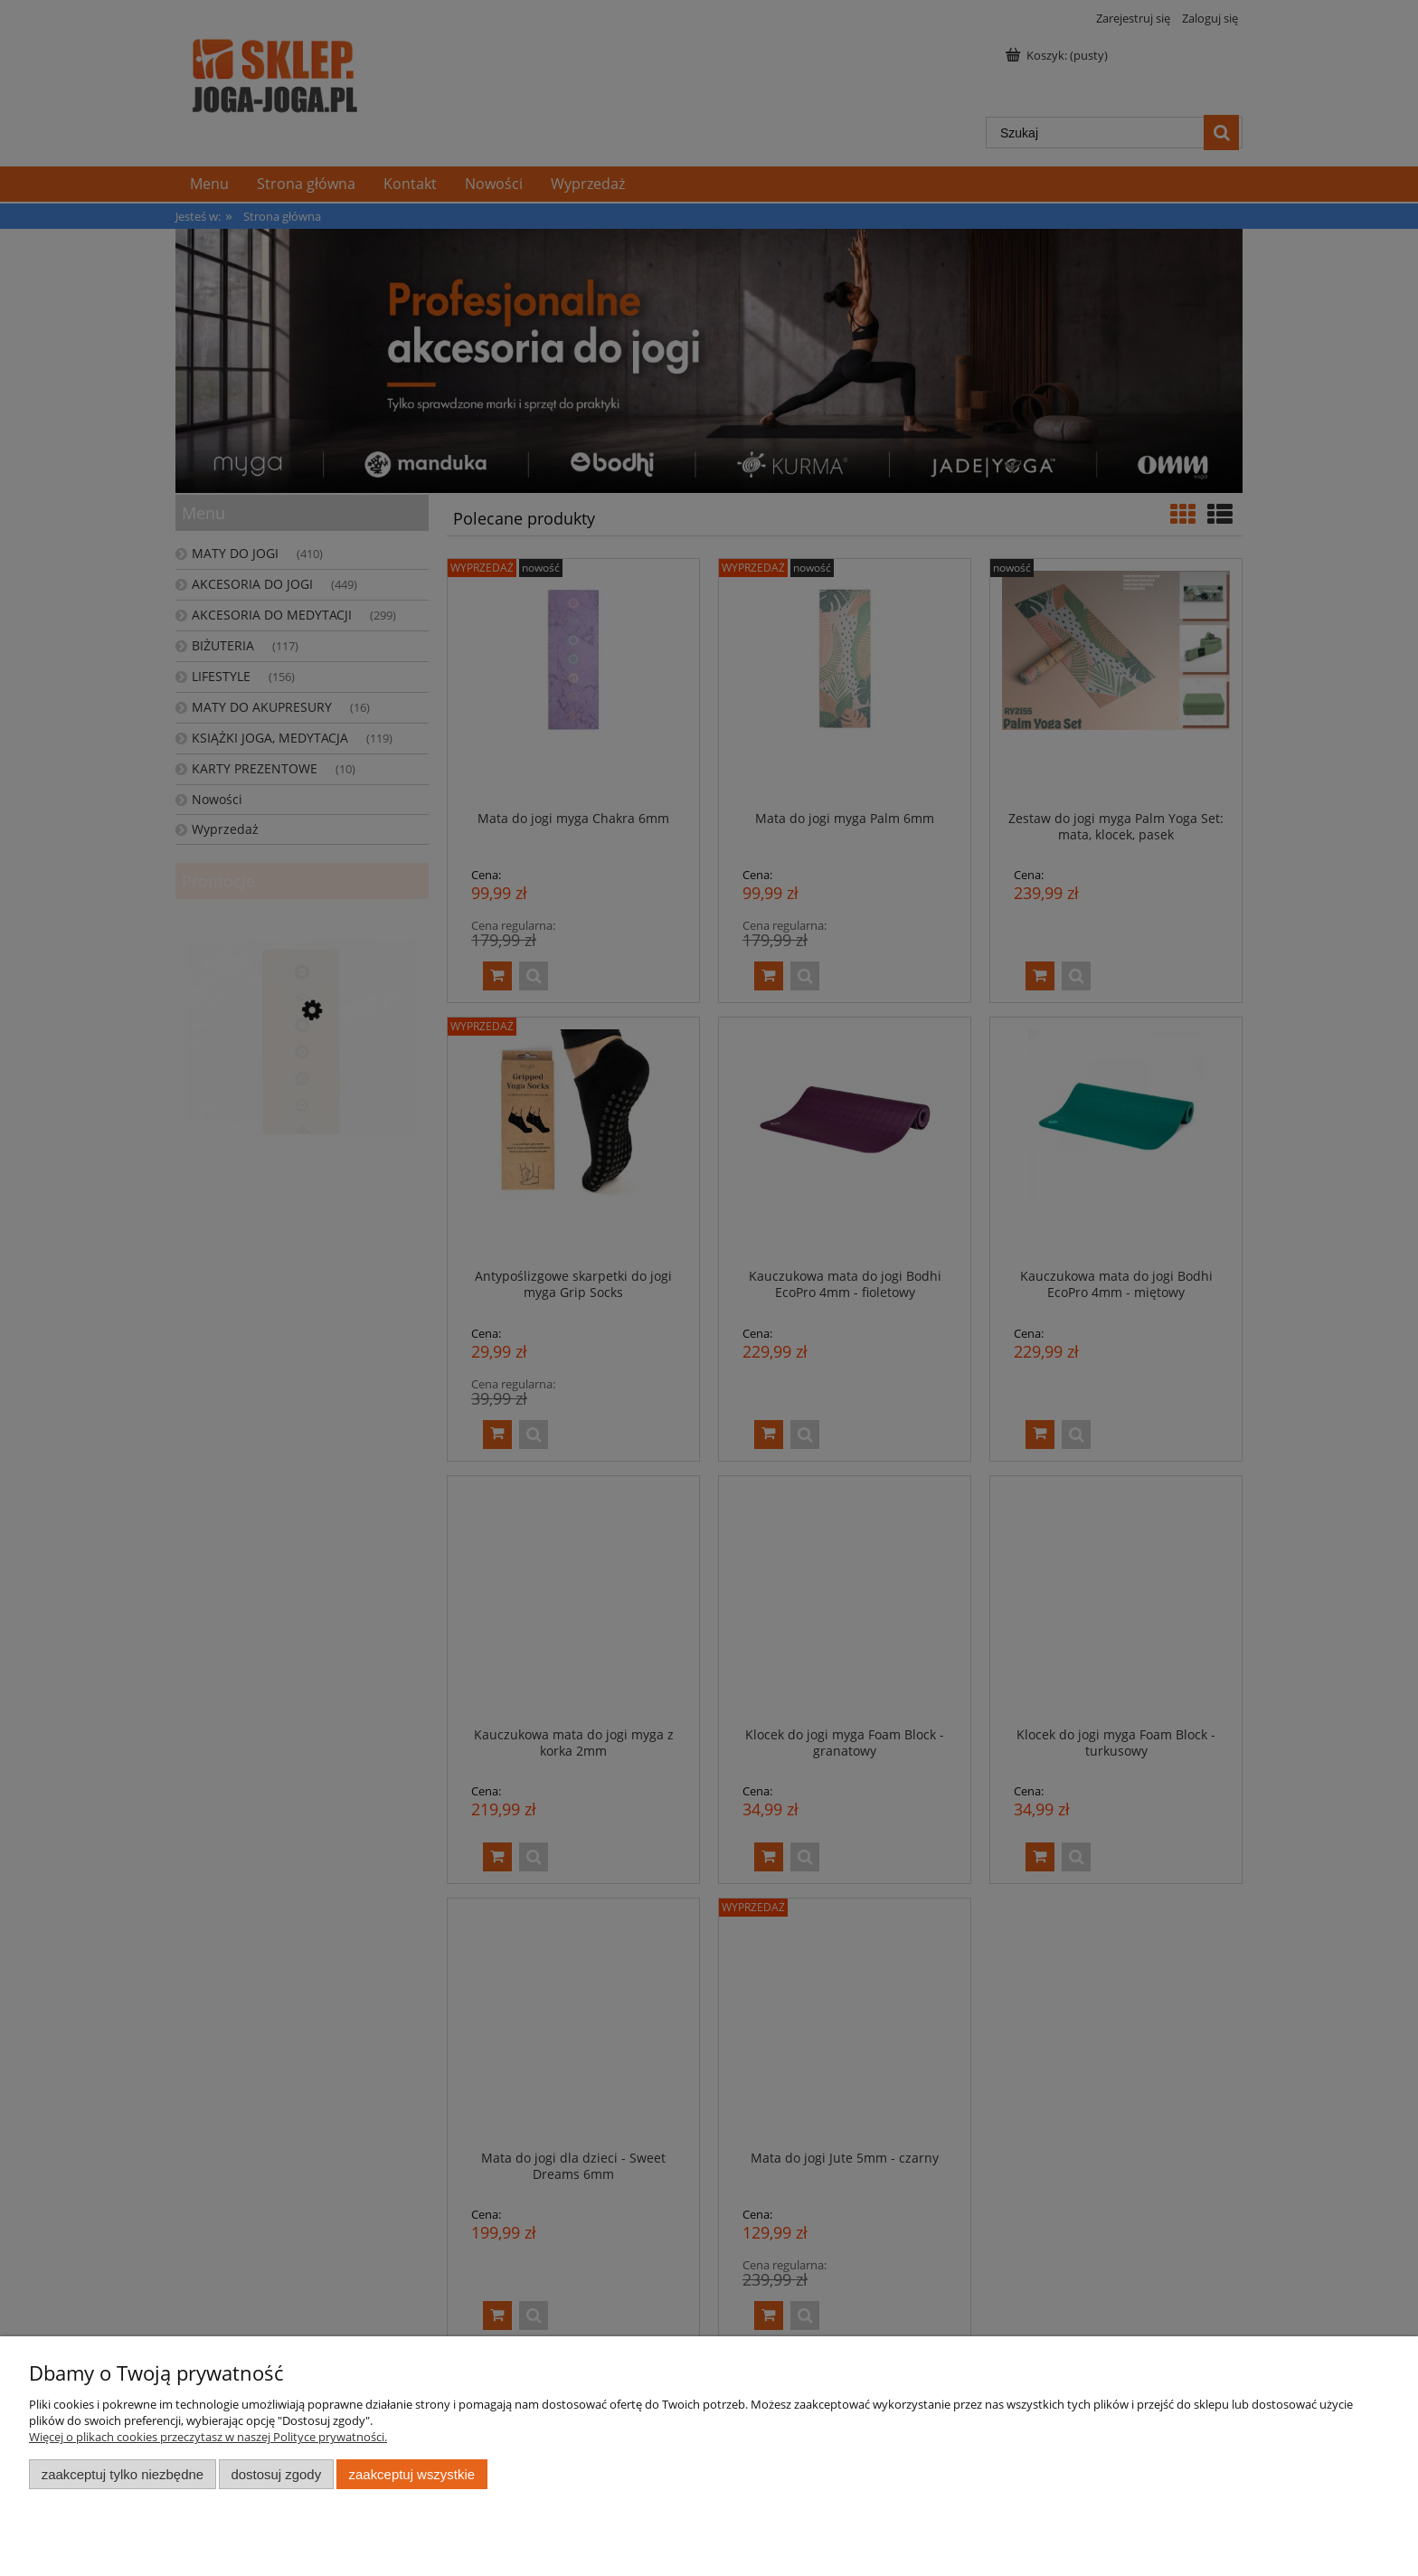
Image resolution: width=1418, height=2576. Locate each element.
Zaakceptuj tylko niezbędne (122, 2474)
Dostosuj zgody (276, 2474)
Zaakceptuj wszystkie (412, 2474)
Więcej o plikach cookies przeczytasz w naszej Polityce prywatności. (208, 2437)
